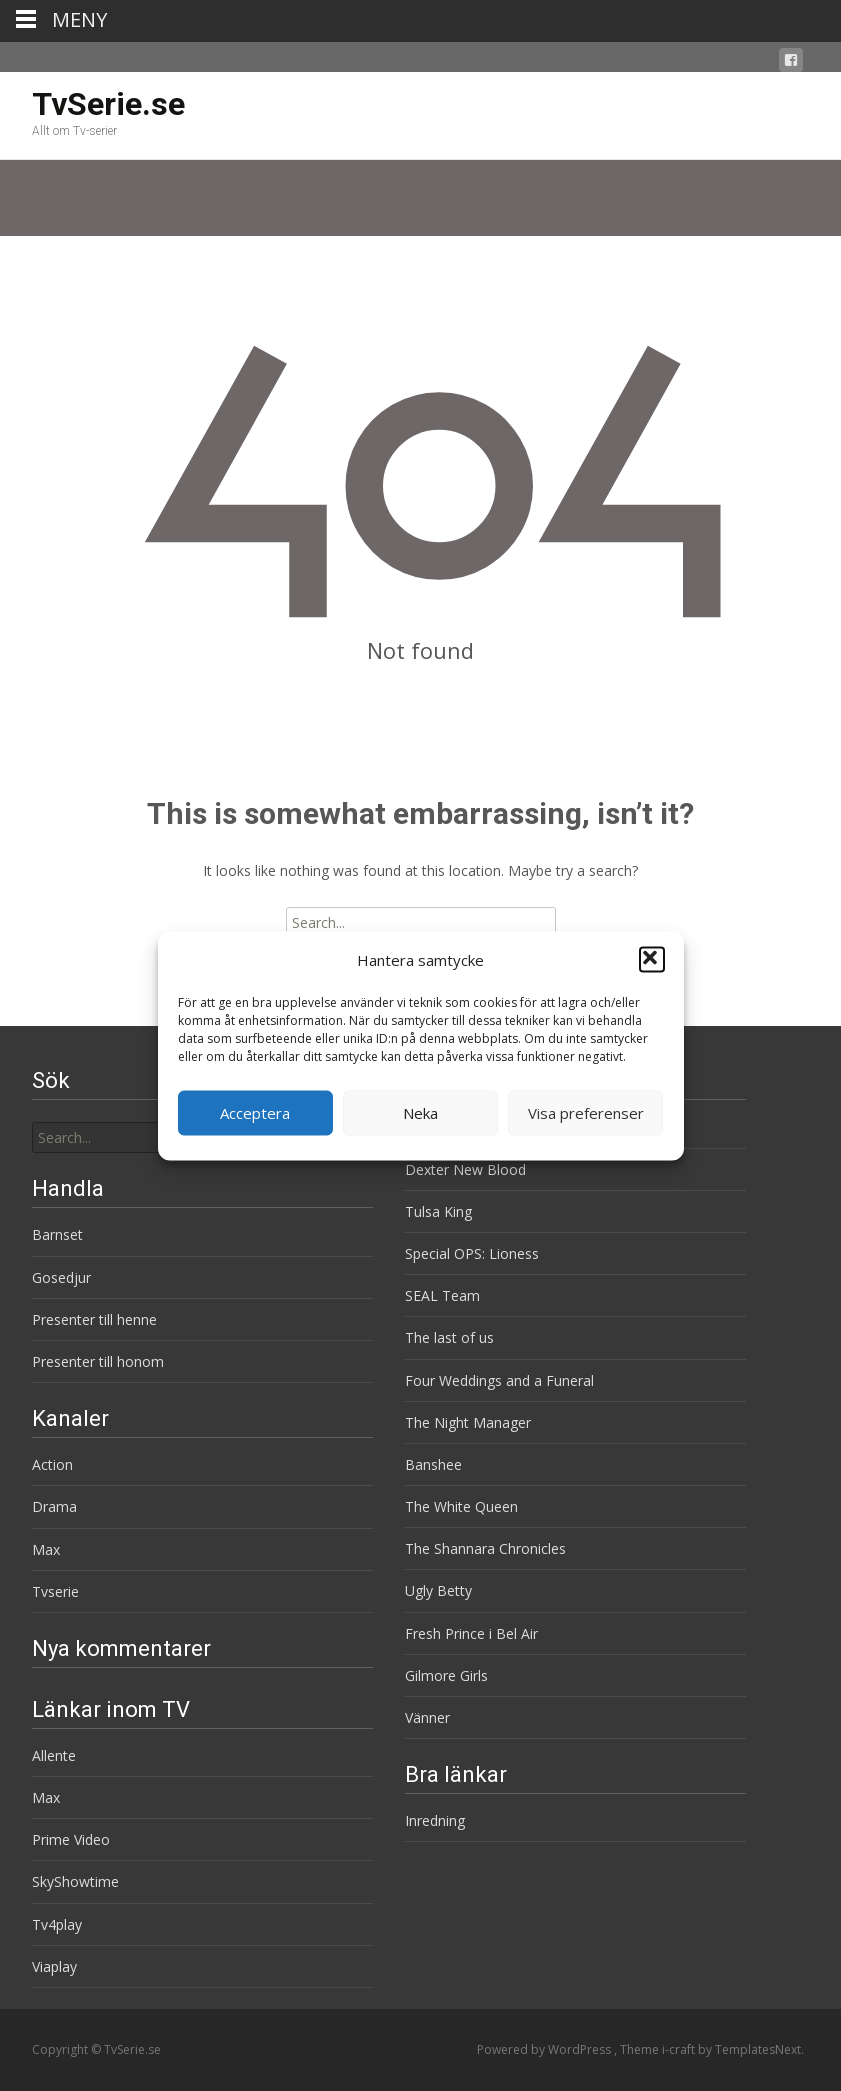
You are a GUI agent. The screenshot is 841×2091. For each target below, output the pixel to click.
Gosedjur (61, 1277)
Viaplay (54, 1966)
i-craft (680, 2049)
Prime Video (71, 1839)
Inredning (435, 1820)
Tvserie (55, 1591)
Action (52, 1464)
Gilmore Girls (446, 1675)
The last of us (449, 1337)
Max (46, 1549)
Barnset (57, 1234)
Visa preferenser (586, 1113)
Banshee (433, 1464)
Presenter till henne (94, 1319)
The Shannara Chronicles (485, 1548)
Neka (420, 1113)
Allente (54, 1755)
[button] (652, 960)
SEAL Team (442, 1295)
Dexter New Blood (465, 1169)
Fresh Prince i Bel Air (471, 1633)
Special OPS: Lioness (472, 1253)
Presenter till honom (98, 1361)
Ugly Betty (438, 1590)
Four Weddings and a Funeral (499, 1380)
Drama (54, 1506)
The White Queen (461, 1506)
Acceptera (255, 1113)
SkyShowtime (75, 1881)
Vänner (427, 1717)
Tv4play (57, 1924)
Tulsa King (438, 1211)
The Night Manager (468, 1422)
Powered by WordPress (545, 2049)
